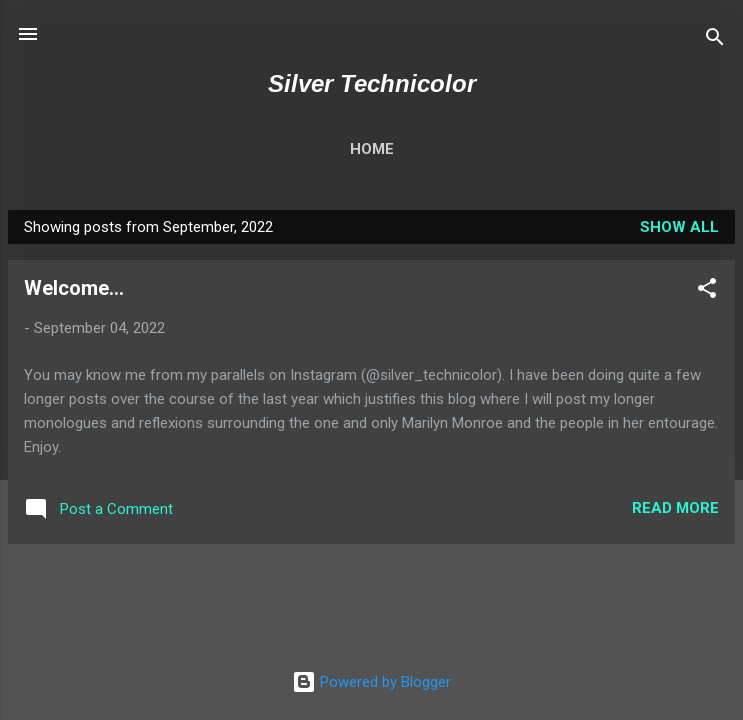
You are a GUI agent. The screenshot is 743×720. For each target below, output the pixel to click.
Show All (679, 227)
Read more (675, 508)
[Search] (715, 40)
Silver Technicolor (372, 83)
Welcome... (74, 288)
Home (372, 149)
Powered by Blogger (371, 682)
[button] (707, 291)
